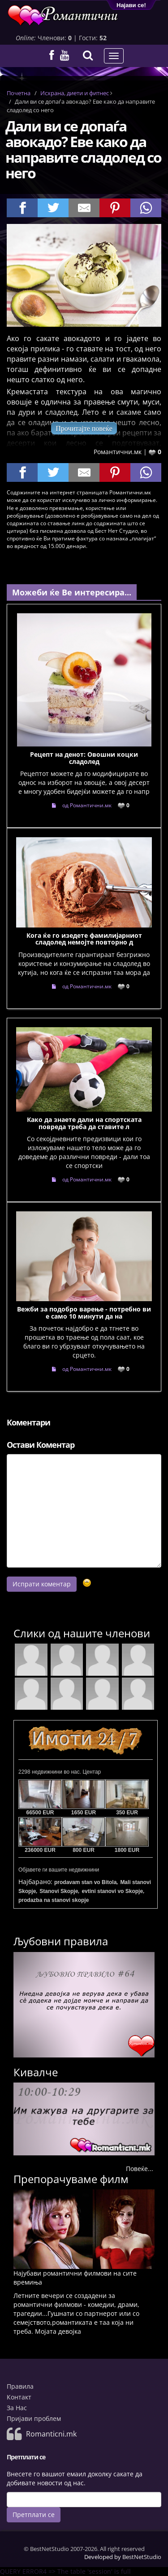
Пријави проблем (34, 2418)
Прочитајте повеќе (84, 428)
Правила (20, 2386)
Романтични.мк (118, 451)
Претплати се (34, 2514)
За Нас (17, 2407)
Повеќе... (139, 2168)
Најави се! (131, 5)
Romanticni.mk (51, 2434)
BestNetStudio (141, 2557)
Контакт (19, 2397)
